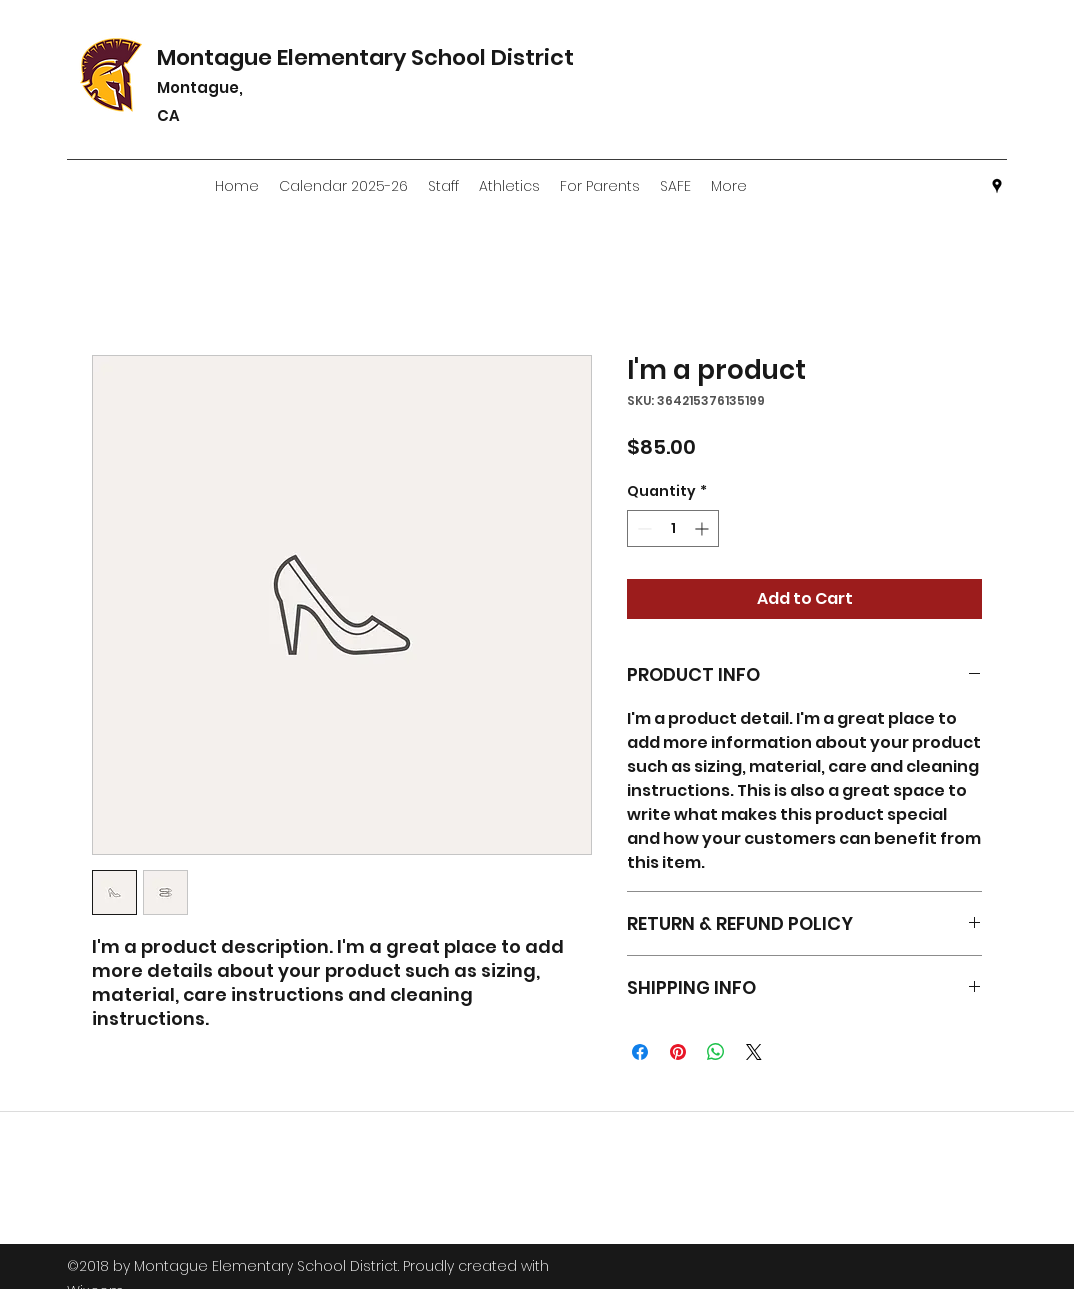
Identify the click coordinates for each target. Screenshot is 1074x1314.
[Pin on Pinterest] (678, 1052)
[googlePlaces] (997, 186)
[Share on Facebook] (640, 1052)
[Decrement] (642, 528)
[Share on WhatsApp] (716, 1052)
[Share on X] (754, 1052)
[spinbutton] (673, 528)
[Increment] (703, 528)
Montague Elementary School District (383, 57)
